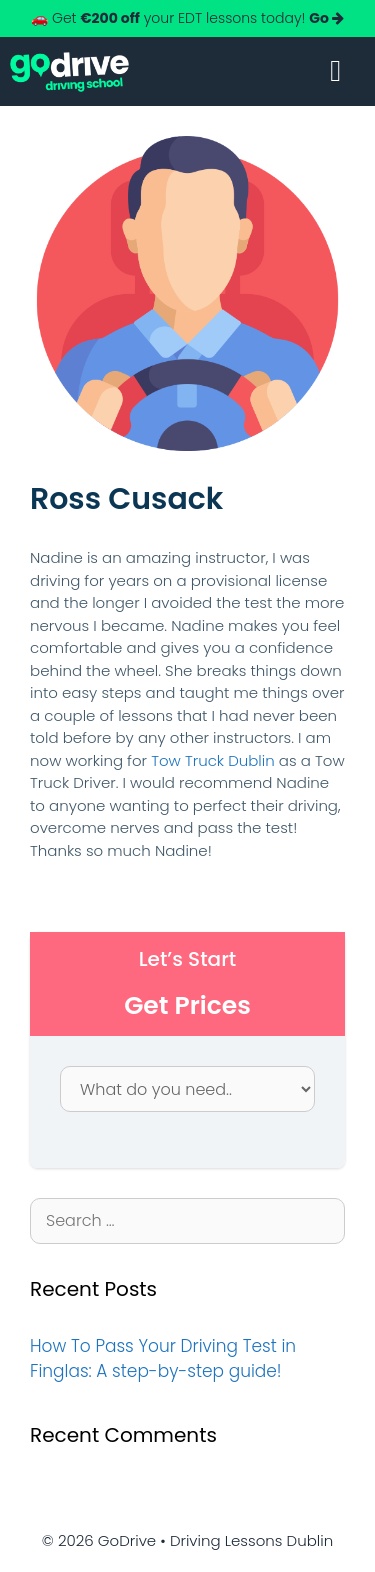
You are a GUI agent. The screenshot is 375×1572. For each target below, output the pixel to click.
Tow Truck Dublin (213, 760)
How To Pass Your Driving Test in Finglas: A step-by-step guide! (163, 1359)
